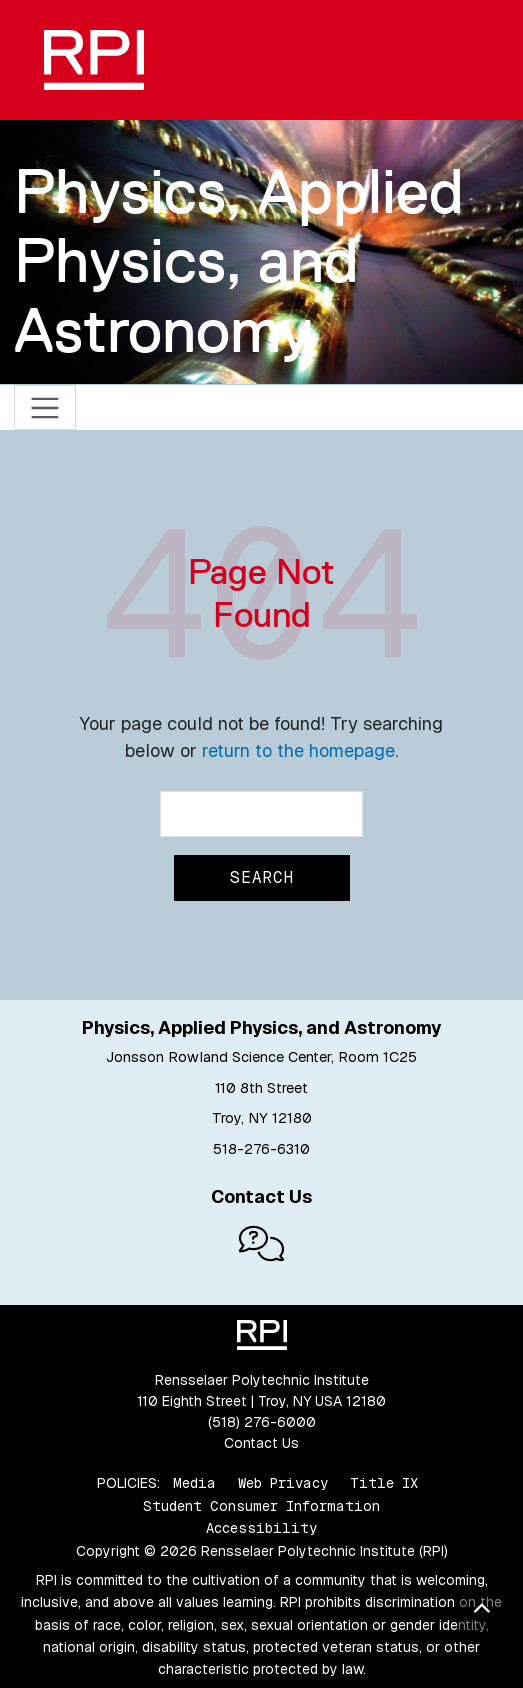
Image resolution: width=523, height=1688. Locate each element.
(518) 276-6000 (262, 1422)
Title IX (384, 1483)
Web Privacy (283, 1483)
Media (194, 1483)
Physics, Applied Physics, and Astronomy (239, 260)
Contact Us (261, 1443)
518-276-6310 (261, 1149)
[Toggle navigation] (45, 407)
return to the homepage (298, 750)
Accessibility (261, 1528)
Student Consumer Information (261, 1506)
